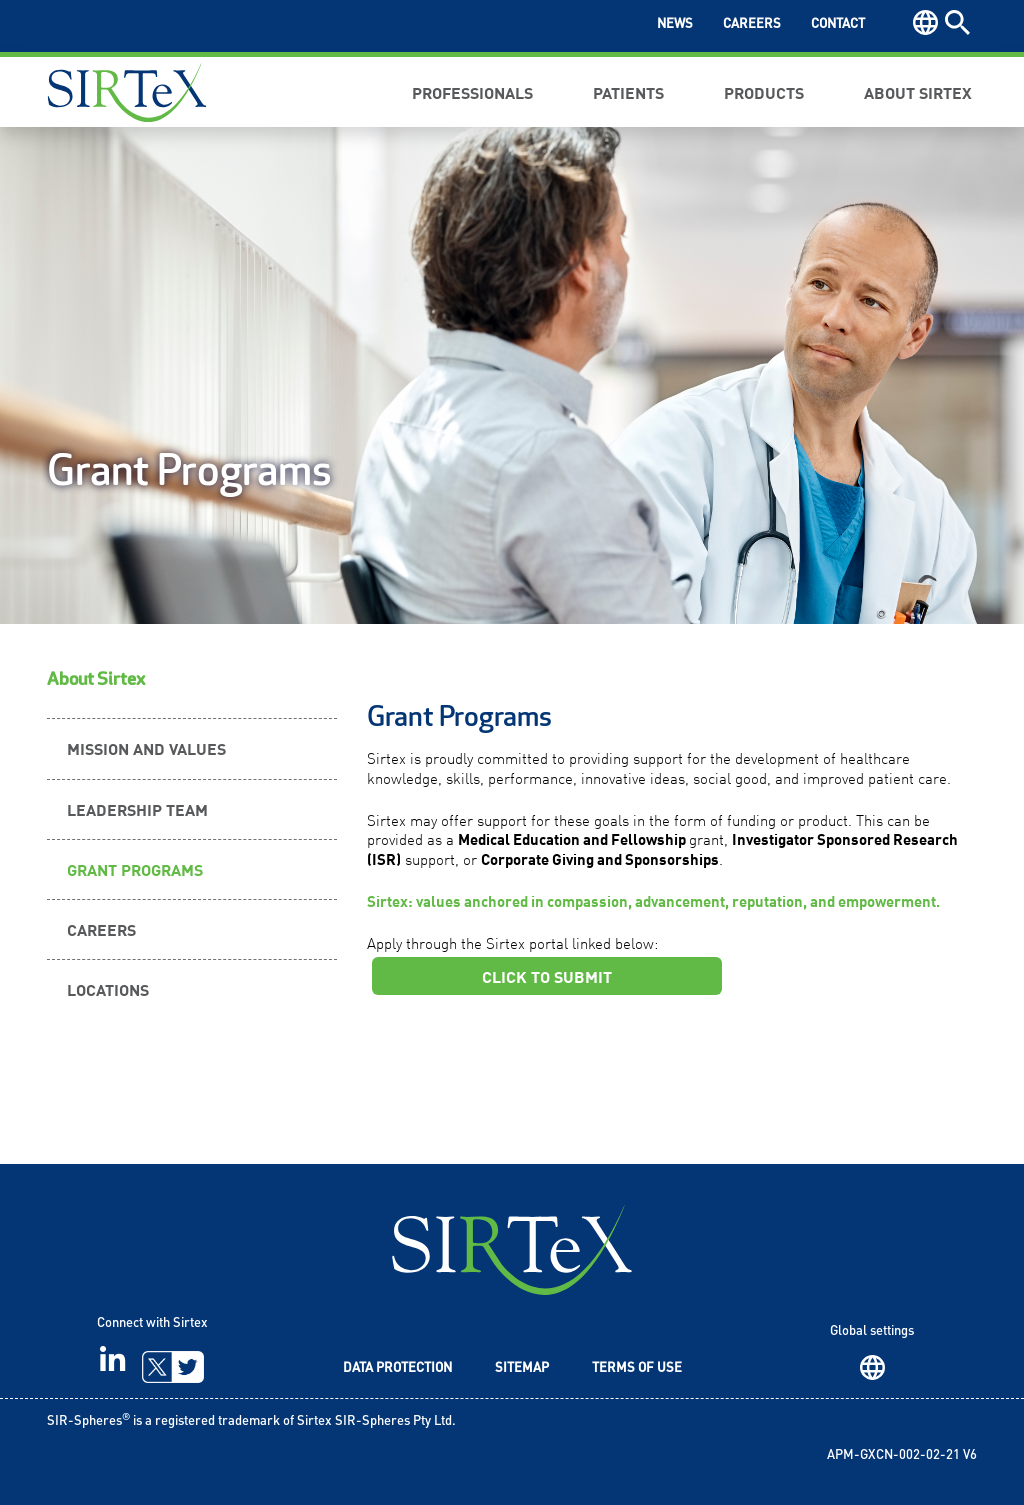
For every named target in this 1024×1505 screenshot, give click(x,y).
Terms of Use (637, 1368)
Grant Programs (135, 869)
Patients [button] (628, 92)
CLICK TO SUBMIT (547, 976)
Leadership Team (137, 809)
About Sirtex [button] (918, 92)
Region (872, 1367)
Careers (752, 24)
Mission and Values (146, 748)
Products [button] (764, 92)
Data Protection (397, 1368)
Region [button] (925, 22)
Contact (838, 24)
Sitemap (522, 1368)
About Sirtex (96, 679)
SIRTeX (512, 1249)
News (675, 24)
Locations (108, 989)
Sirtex (127, 92)
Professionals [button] (472, 92)
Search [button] (957, 22)
